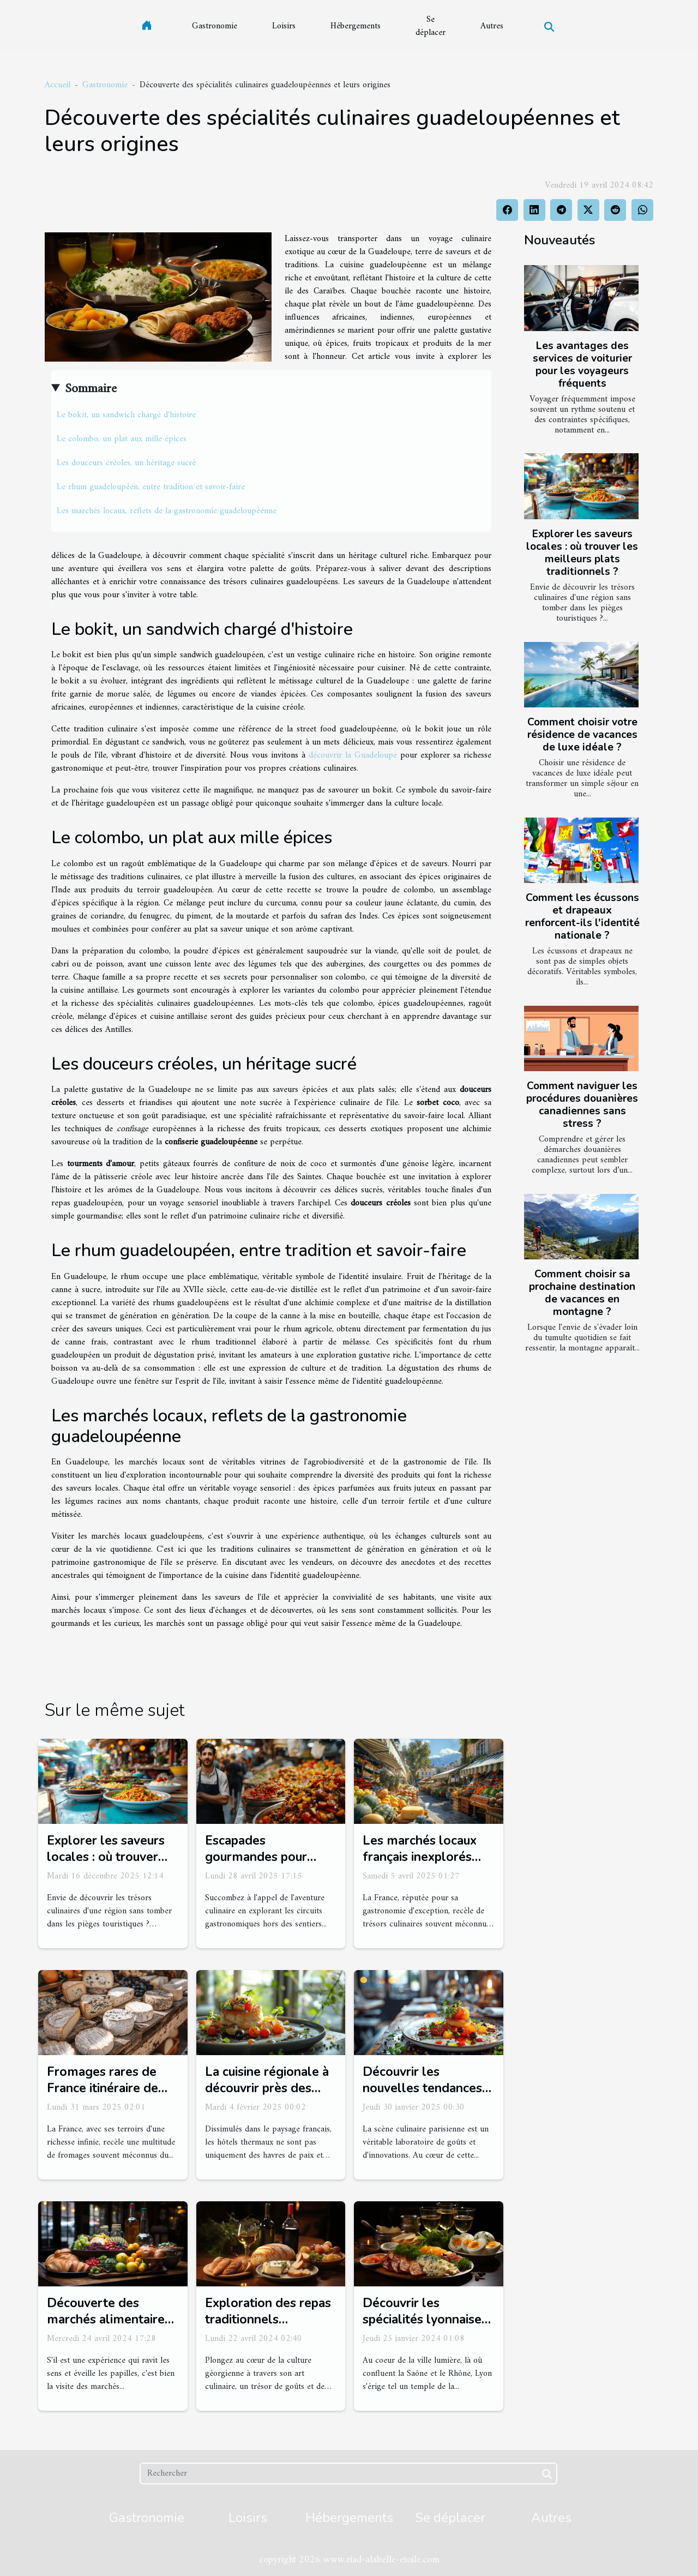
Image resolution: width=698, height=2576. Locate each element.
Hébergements (355, 26)
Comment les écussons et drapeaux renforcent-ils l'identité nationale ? (582, 916)
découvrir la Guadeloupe (353, 755)
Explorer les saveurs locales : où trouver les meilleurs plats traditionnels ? (582, 553)
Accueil (57, 85)
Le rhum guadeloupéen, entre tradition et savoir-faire (151, 487)
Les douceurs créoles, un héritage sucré (126, 463)
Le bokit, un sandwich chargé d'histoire (126, 415)
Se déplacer (431, 26)
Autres (491, 26)
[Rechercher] (348, 2473)
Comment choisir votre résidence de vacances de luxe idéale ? (582, 734)
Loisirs (284, 26)
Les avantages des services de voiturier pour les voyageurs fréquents (582, 365)
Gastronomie (214, 26)
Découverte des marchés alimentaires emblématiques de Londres (109, 2328)
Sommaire (91, 389)
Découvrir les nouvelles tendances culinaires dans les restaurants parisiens (422, 2096)
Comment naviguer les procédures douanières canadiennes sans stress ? (582, 1105)
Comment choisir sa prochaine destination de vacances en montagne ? (582, 1293)
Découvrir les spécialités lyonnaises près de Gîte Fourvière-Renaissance (428, 2328)
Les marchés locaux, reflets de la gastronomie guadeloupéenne (166, 511)
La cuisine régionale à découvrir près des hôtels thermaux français (267, 2096)
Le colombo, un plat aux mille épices (121, 439)
